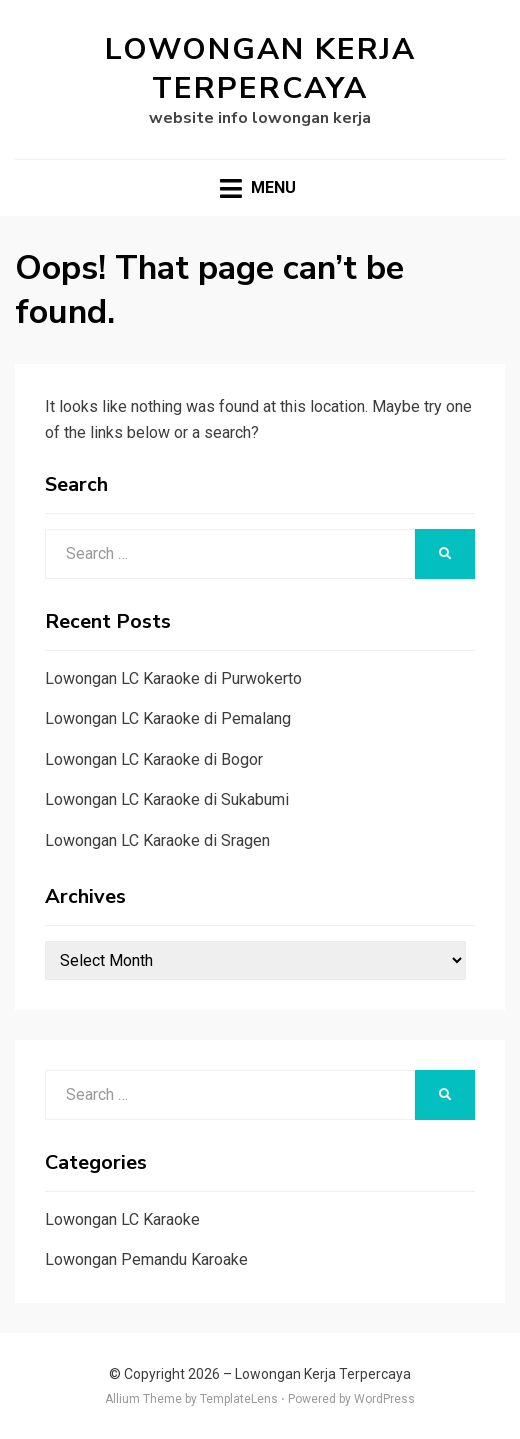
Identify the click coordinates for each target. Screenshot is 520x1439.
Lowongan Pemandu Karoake (146, 1259)
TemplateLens (239, 1399)
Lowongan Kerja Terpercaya (260, 69)
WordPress (384, 1399)
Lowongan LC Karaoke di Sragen (157, 840)
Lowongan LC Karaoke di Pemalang (168, 718)
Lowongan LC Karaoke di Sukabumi (167, 799)
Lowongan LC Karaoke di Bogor (154, 759)
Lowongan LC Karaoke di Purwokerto (173, 678)
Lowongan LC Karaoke (122, 1219)
